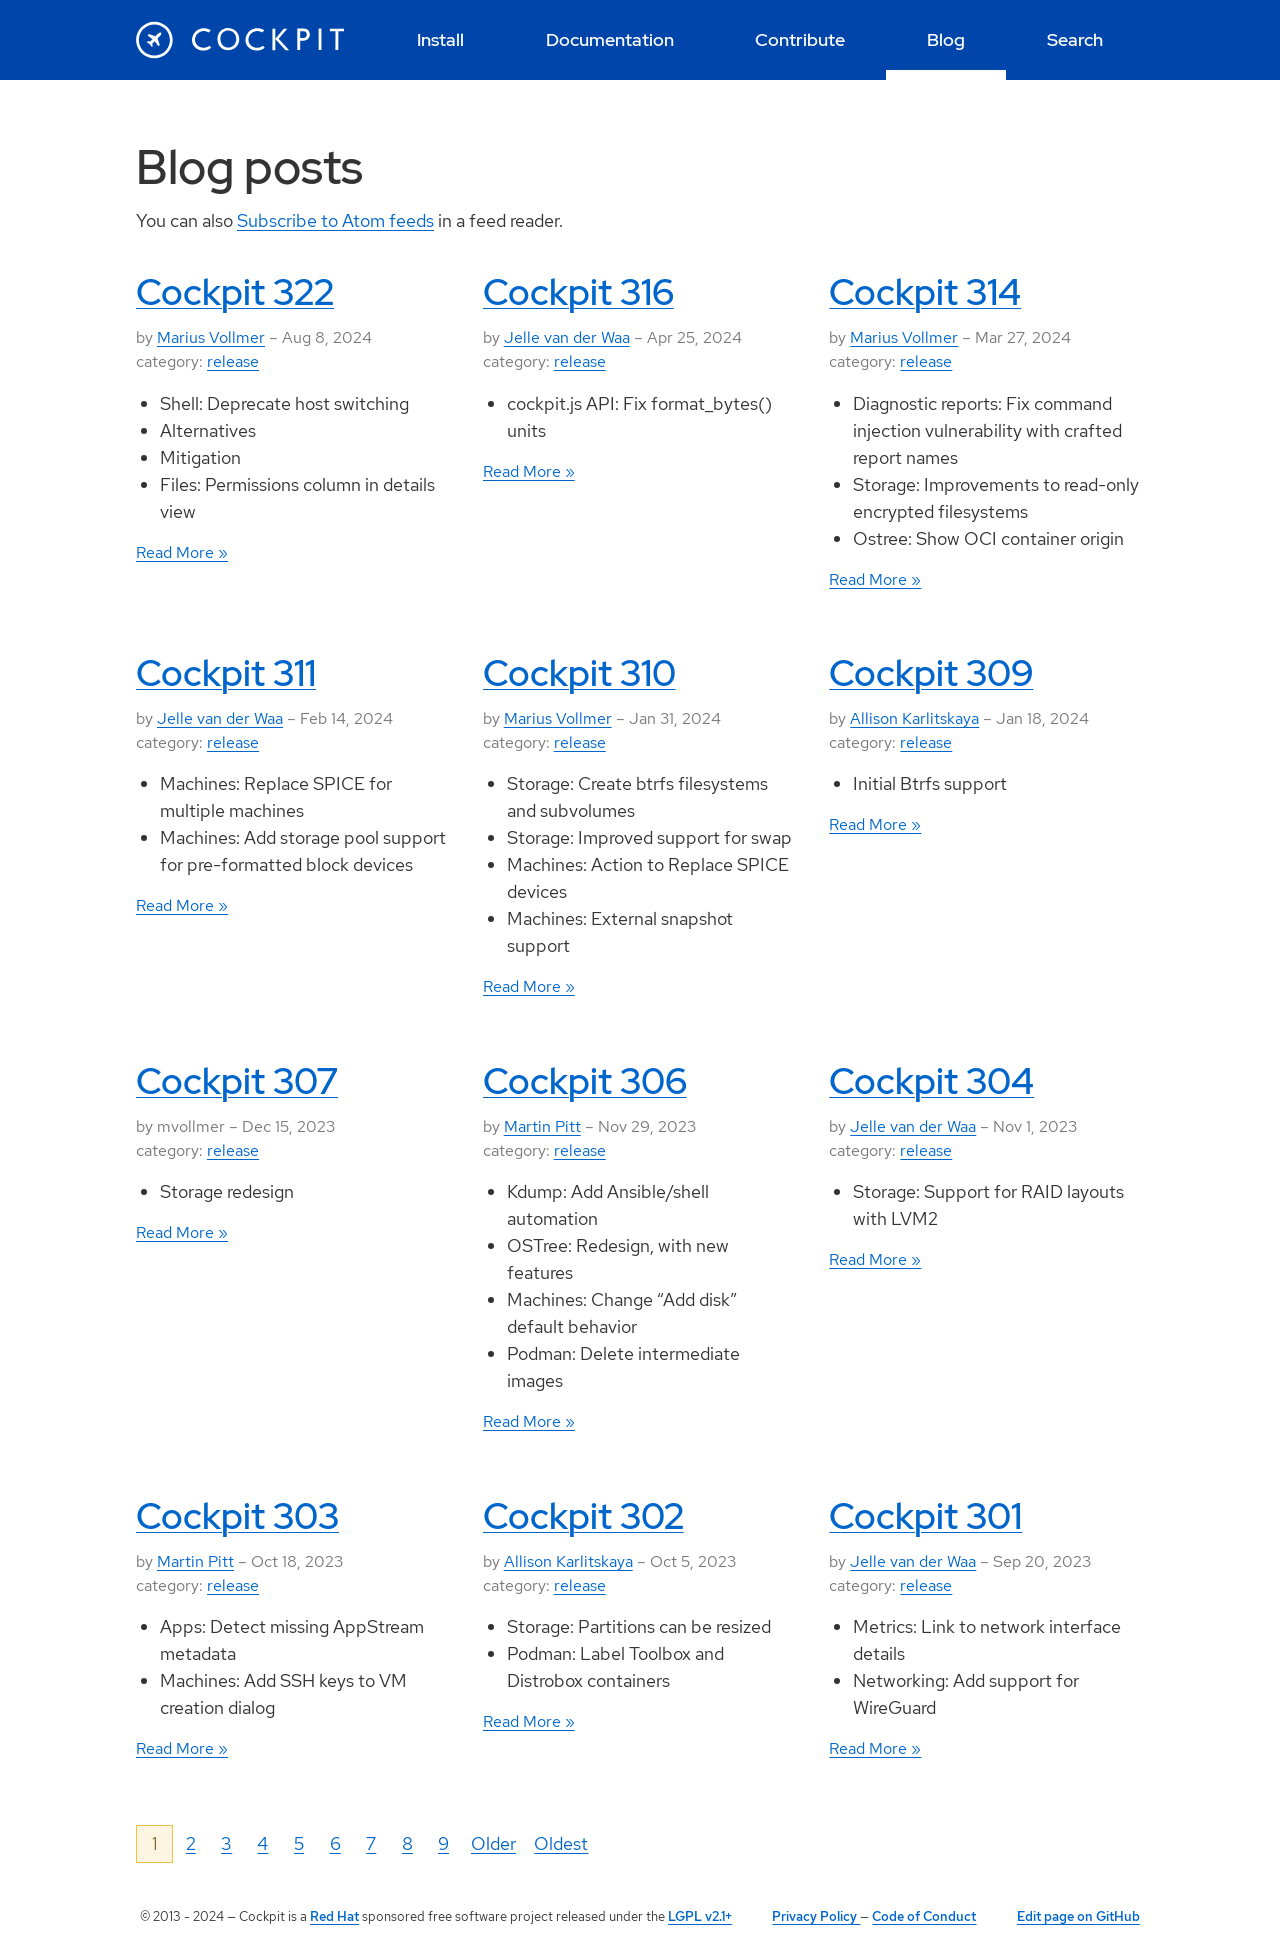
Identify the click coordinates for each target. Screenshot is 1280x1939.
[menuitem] (440, 40)
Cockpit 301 (925, 1516)
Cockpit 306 (585, 1081)
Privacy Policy (816, 1916)
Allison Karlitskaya (914, 718)
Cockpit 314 (925, 292)
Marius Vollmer (211, 337)
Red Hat (334, 1916)
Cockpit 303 (237, 1516)
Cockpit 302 (583, 1516)
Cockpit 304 (931, 1081)
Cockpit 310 (579, 673)
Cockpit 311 (226, 673)
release (233, 361)
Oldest (561, 1843)
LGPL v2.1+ (700, 1916)
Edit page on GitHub (1078, 1916)
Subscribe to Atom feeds (335, 220)
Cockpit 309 (931, 673)
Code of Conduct (924, 1916)
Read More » (182, 552)
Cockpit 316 (578, 292)
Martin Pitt (542, 1126)
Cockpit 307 (237, 1081)
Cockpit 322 (235, 292)
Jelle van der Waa (567, 337)
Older (493, 1843)
